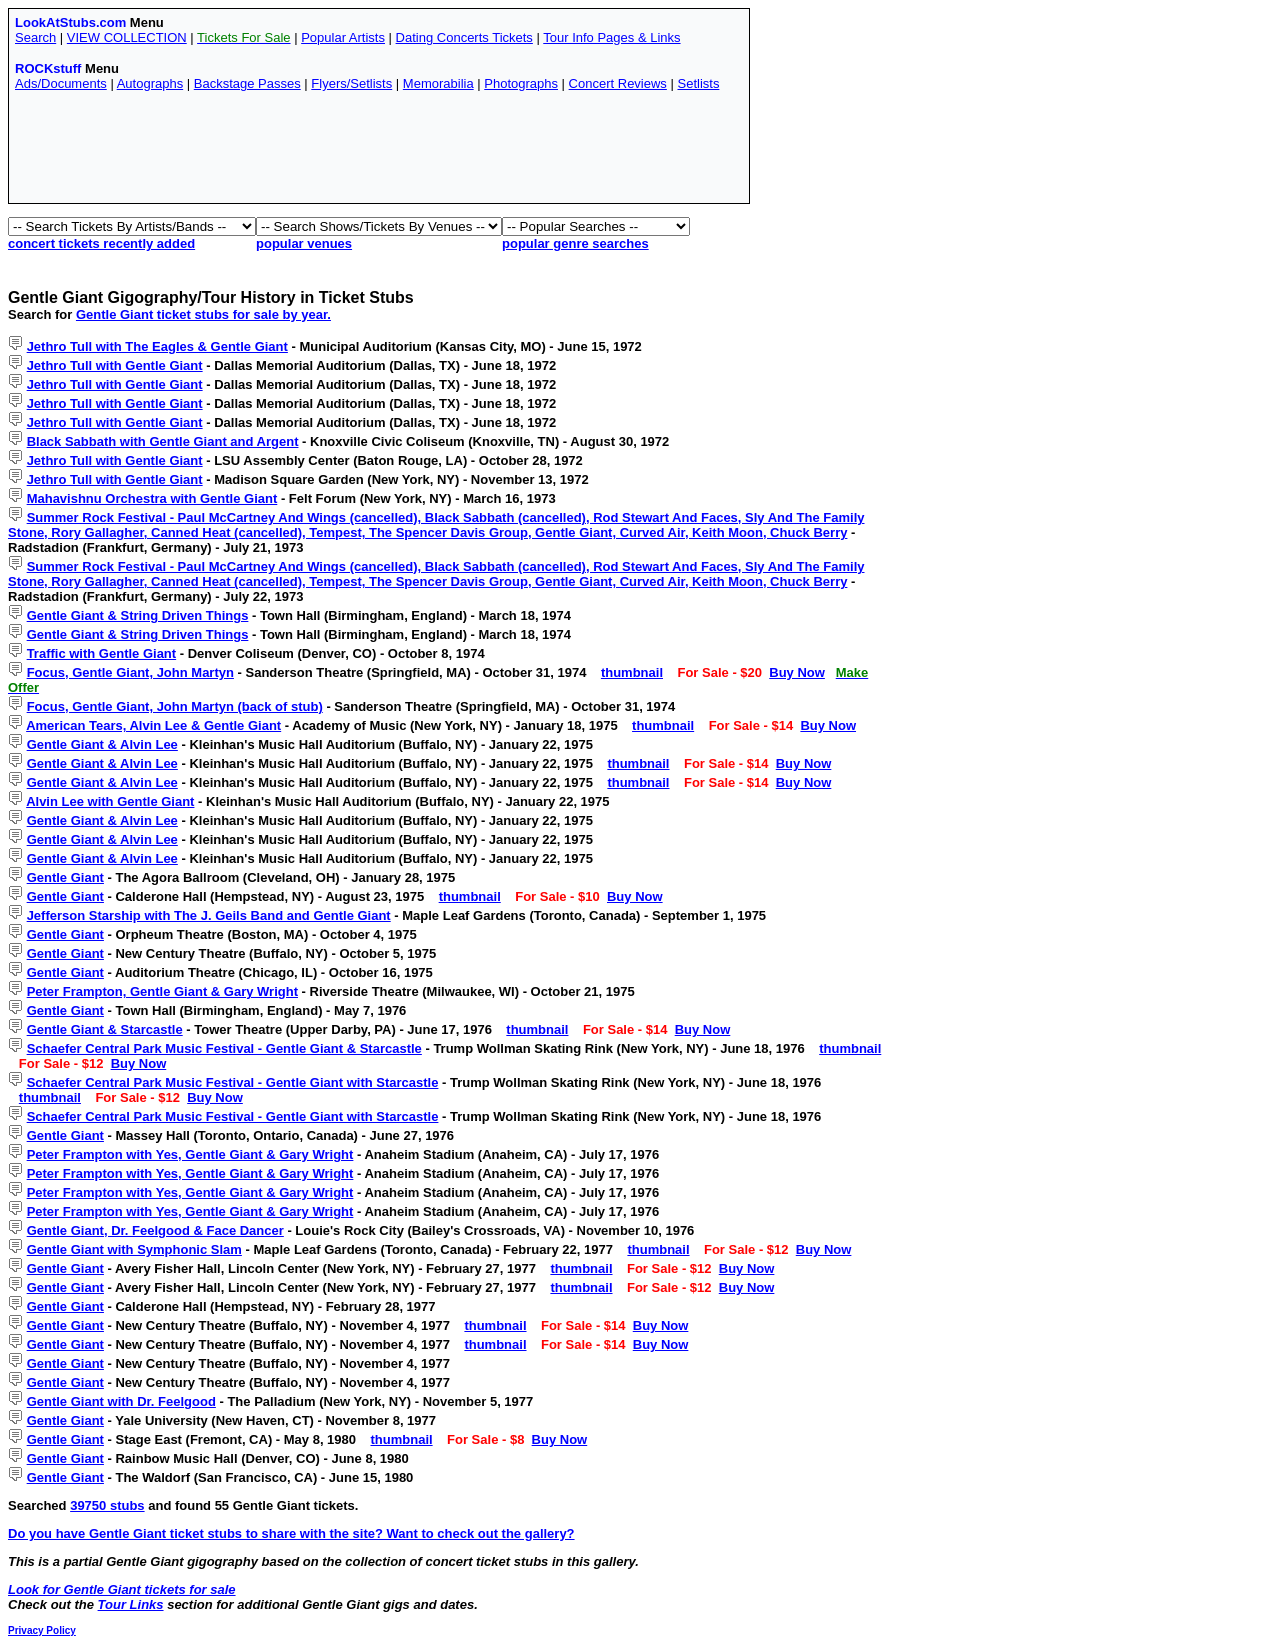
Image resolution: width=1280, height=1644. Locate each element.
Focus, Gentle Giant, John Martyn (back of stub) (175, 706)
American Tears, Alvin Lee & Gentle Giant (153, 725)
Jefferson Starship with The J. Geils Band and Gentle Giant (209, 915)
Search (35, 37)
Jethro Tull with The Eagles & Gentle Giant (157, 346)
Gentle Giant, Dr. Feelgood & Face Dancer (155, 1230)
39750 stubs (107, 1505)
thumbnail (632, 672)
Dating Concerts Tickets (464, 37)
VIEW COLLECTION (127, 37)
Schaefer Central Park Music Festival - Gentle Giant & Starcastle (224, 1048)
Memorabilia (438, 83)
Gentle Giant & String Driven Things (138, 615)
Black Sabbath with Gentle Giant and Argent (163, 441)
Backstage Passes (247, 83)
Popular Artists (343, 37)
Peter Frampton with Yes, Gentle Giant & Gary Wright (190, 1154)
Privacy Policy (42, 1630)
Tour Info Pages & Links (611, 37)
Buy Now (797, 672)
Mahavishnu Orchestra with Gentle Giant (152, 498)
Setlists (698, 83)
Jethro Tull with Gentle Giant (115, 365)
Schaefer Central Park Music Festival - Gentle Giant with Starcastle (233, 1082)
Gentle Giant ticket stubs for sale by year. (203, 314)
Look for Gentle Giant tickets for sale (122, 1589)
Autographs (150, 83)
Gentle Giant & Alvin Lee (102, 744)
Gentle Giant (65, 877)
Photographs (521, 83)
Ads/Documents (61, 83)
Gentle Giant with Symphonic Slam (134, 1249)
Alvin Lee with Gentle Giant (110, 801)
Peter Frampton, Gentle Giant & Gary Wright (162, 991)
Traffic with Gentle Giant (102, 653)
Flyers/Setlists (351, 83)
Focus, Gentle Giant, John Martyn (130, 672)
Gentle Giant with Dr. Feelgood (121, 1401)
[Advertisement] (379, 152)
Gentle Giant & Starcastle (105, 1029)
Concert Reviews (618, 83)
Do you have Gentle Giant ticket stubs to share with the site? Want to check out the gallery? (291, 1533)
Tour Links (131, 1604)
